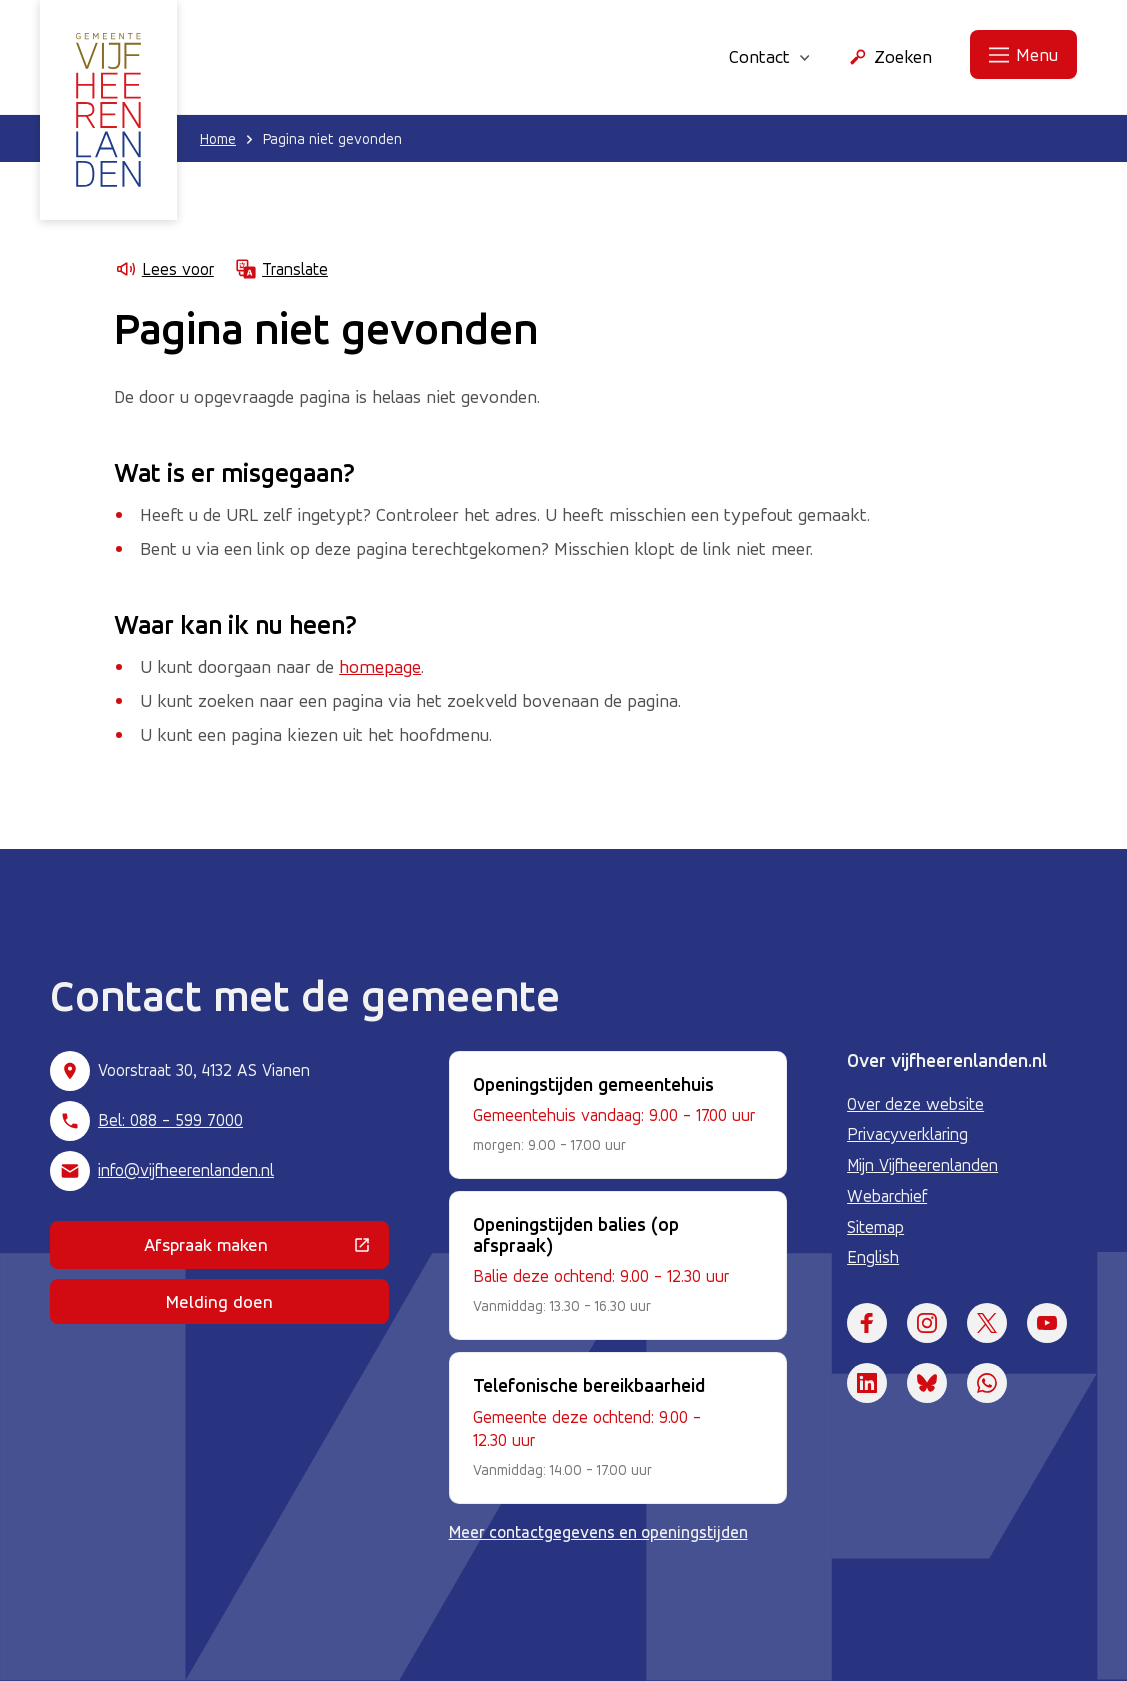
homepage (380, 666)
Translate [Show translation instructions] (281, 269)
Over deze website (915, 1104)
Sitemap (875, 1227)
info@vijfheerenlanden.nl (186, 1170)
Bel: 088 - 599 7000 (170, 1120)
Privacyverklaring (907, 1134)
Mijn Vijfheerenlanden (922, 1165)
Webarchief (887, 1196)
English (873, 1257)
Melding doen (219, 1301)
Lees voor (164, 269)
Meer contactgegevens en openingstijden (598, 1532)
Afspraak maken (266, 1249)
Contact (769, 56)
